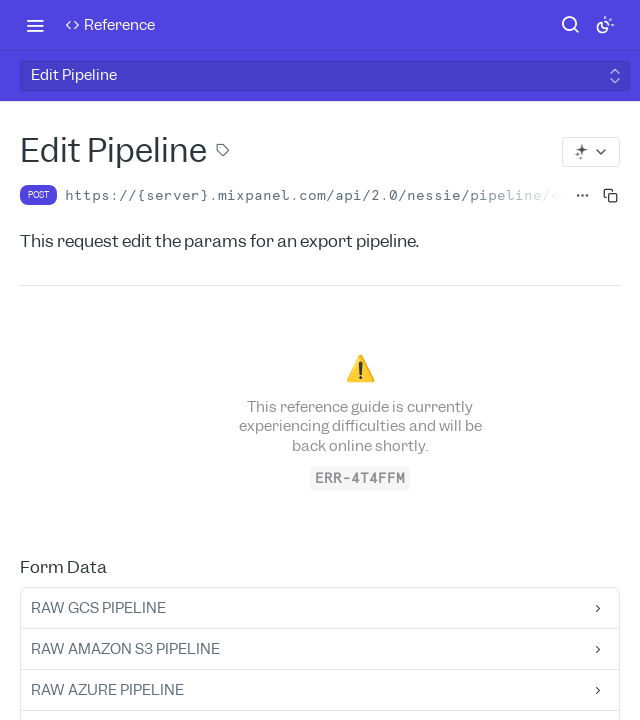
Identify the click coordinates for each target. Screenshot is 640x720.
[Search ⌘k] (570, 25)
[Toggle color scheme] (605, 25)
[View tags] (223, 152)
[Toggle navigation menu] (35, 25)
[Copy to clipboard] (604, 195)
